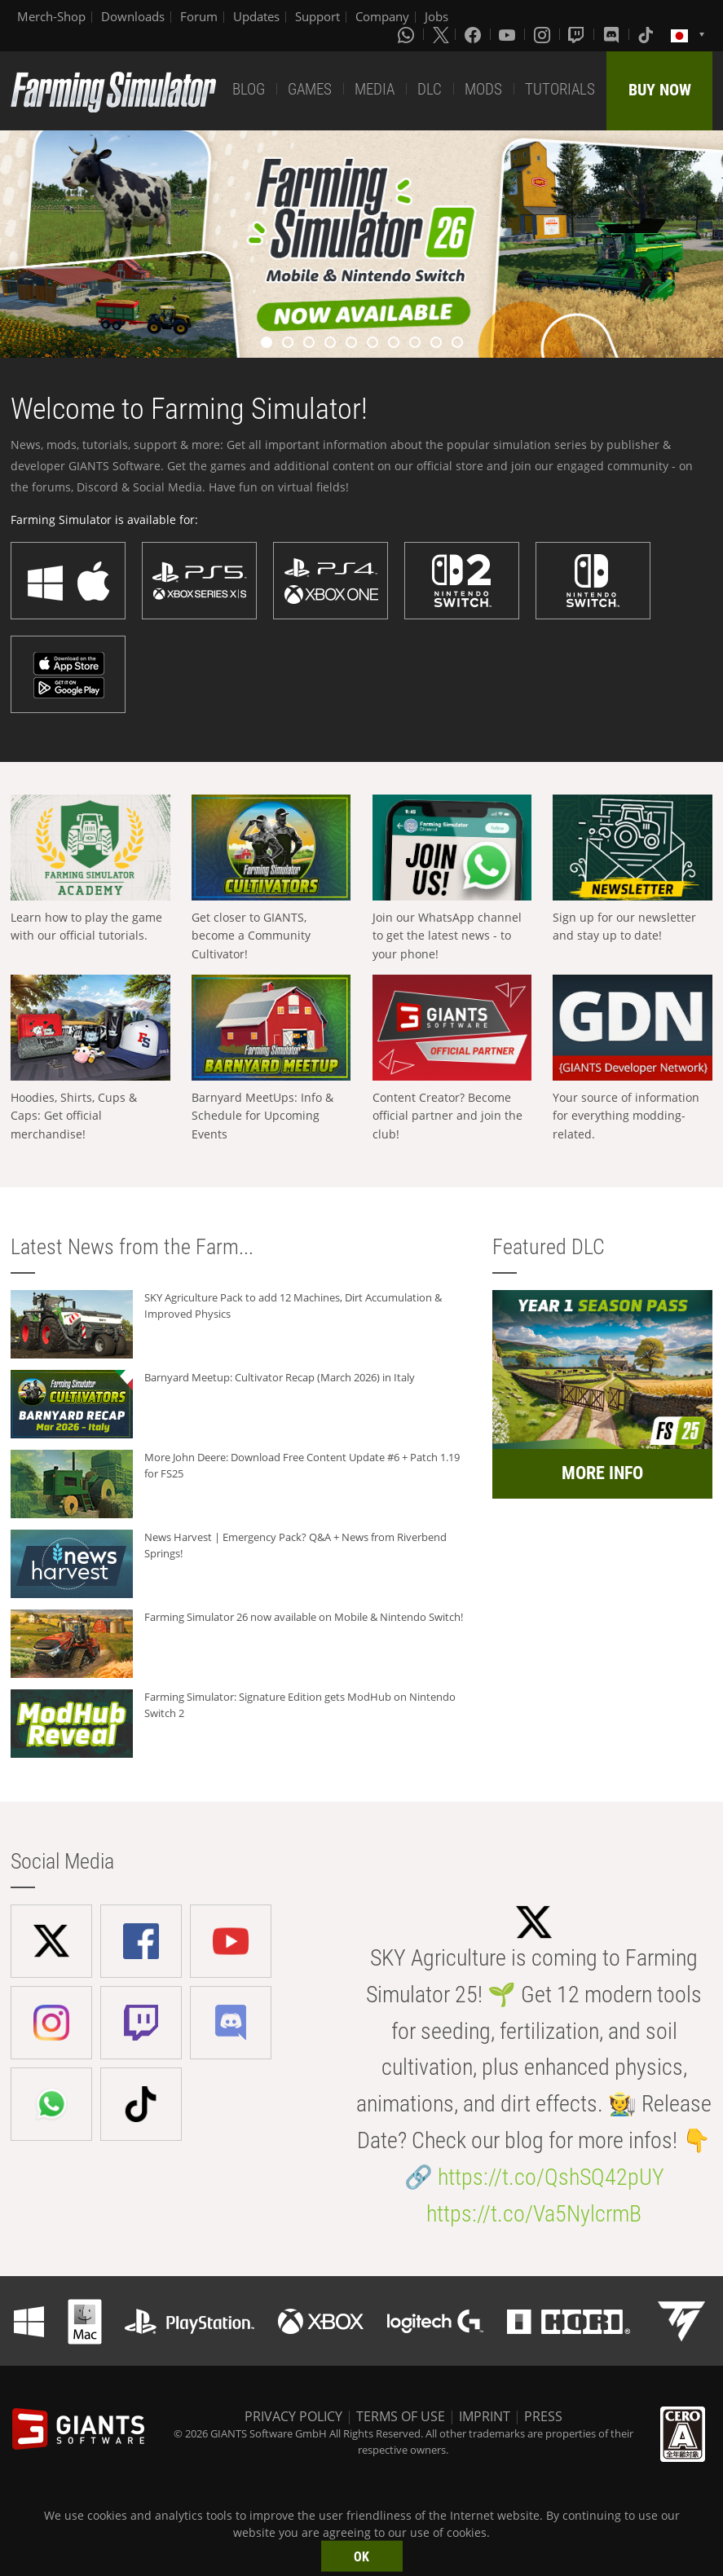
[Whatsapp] (407, 34)
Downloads (133, 16)
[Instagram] (543, 34)
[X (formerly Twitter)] (441, 34)
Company (382, 16)
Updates (256, 16)
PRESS (543, 2416)
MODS (483, 89)
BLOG (248, 89)
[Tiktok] (647, 34)
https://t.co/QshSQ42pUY (551, 2177)
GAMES (310, 89)
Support (317, 16)
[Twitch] (578, 34)
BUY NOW (659, 89)
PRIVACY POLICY (293, 2416)
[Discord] (613, 34)
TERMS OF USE (400, 2416)
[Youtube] (508, 34)
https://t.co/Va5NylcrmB (533, 2213)
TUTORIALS (560, 89)
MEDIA (375, 89)
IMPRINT (484, 2416)
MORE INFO (602, 1473)
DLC (429, 89)
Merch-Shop (51, 16)
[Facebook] (474, 34)
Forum (199, 16)
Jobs (436, 16)
